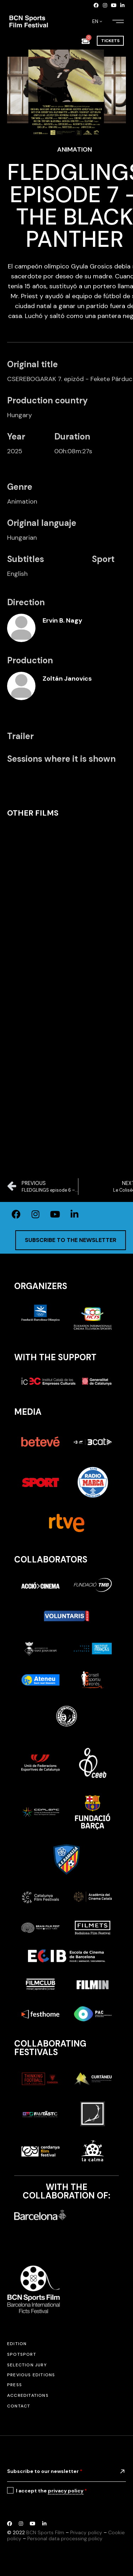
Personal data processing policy (64, 2538)
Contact (18, 2406)
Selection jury (27, 2365)
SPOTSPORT (21, 2354)
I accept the (51, 2490)
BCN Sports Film (45, 2532)
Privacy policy (86, 2532)
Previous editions (31, 2375)
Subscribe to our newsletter (44, 2471)
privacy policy (65, 2490)
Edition (17, 2344)
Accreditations (28, 2395)
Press (14, 2385)
